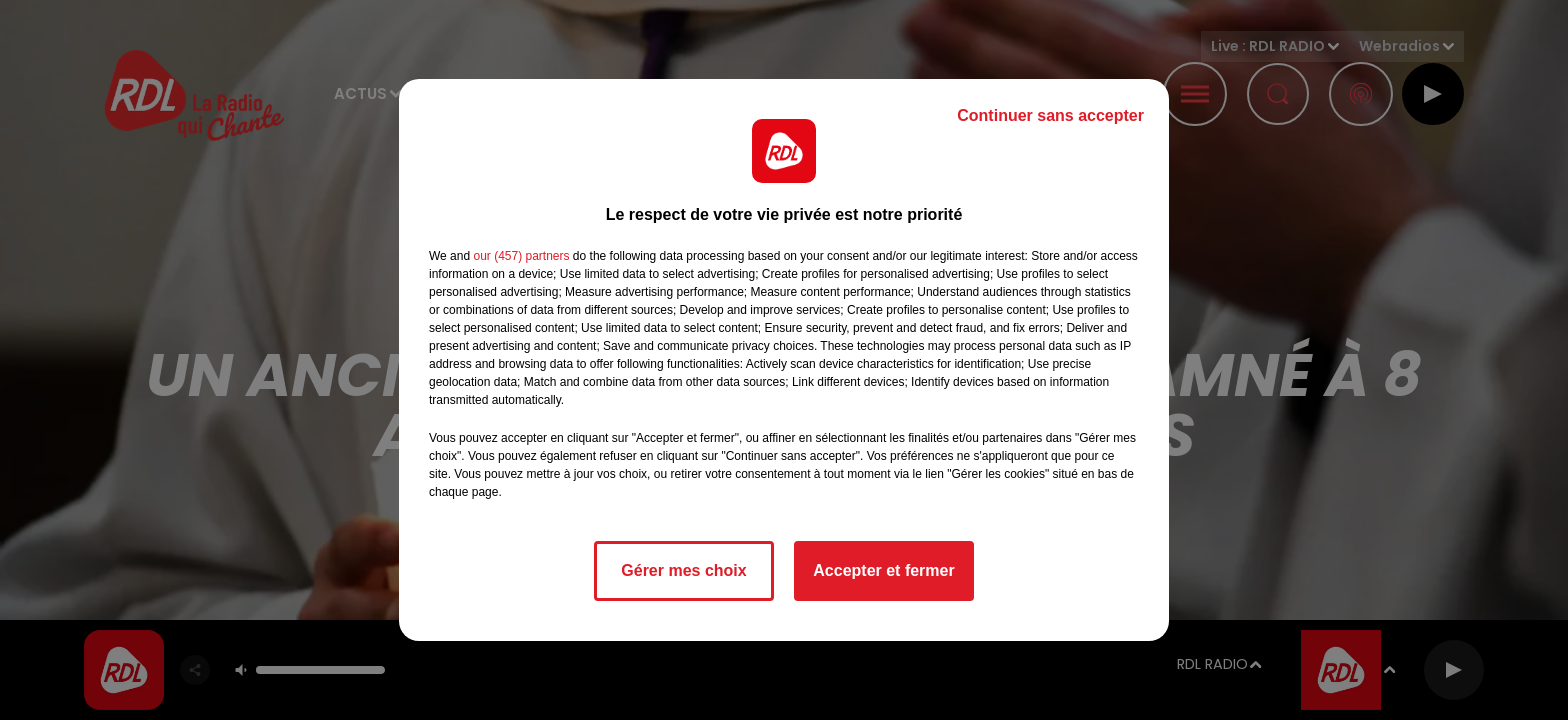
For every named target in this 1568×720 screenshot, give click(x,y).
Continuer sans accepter (1050, 115)
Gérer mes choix (683, 570)
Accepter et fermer (883, 570)
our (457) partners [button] (521, 256)
